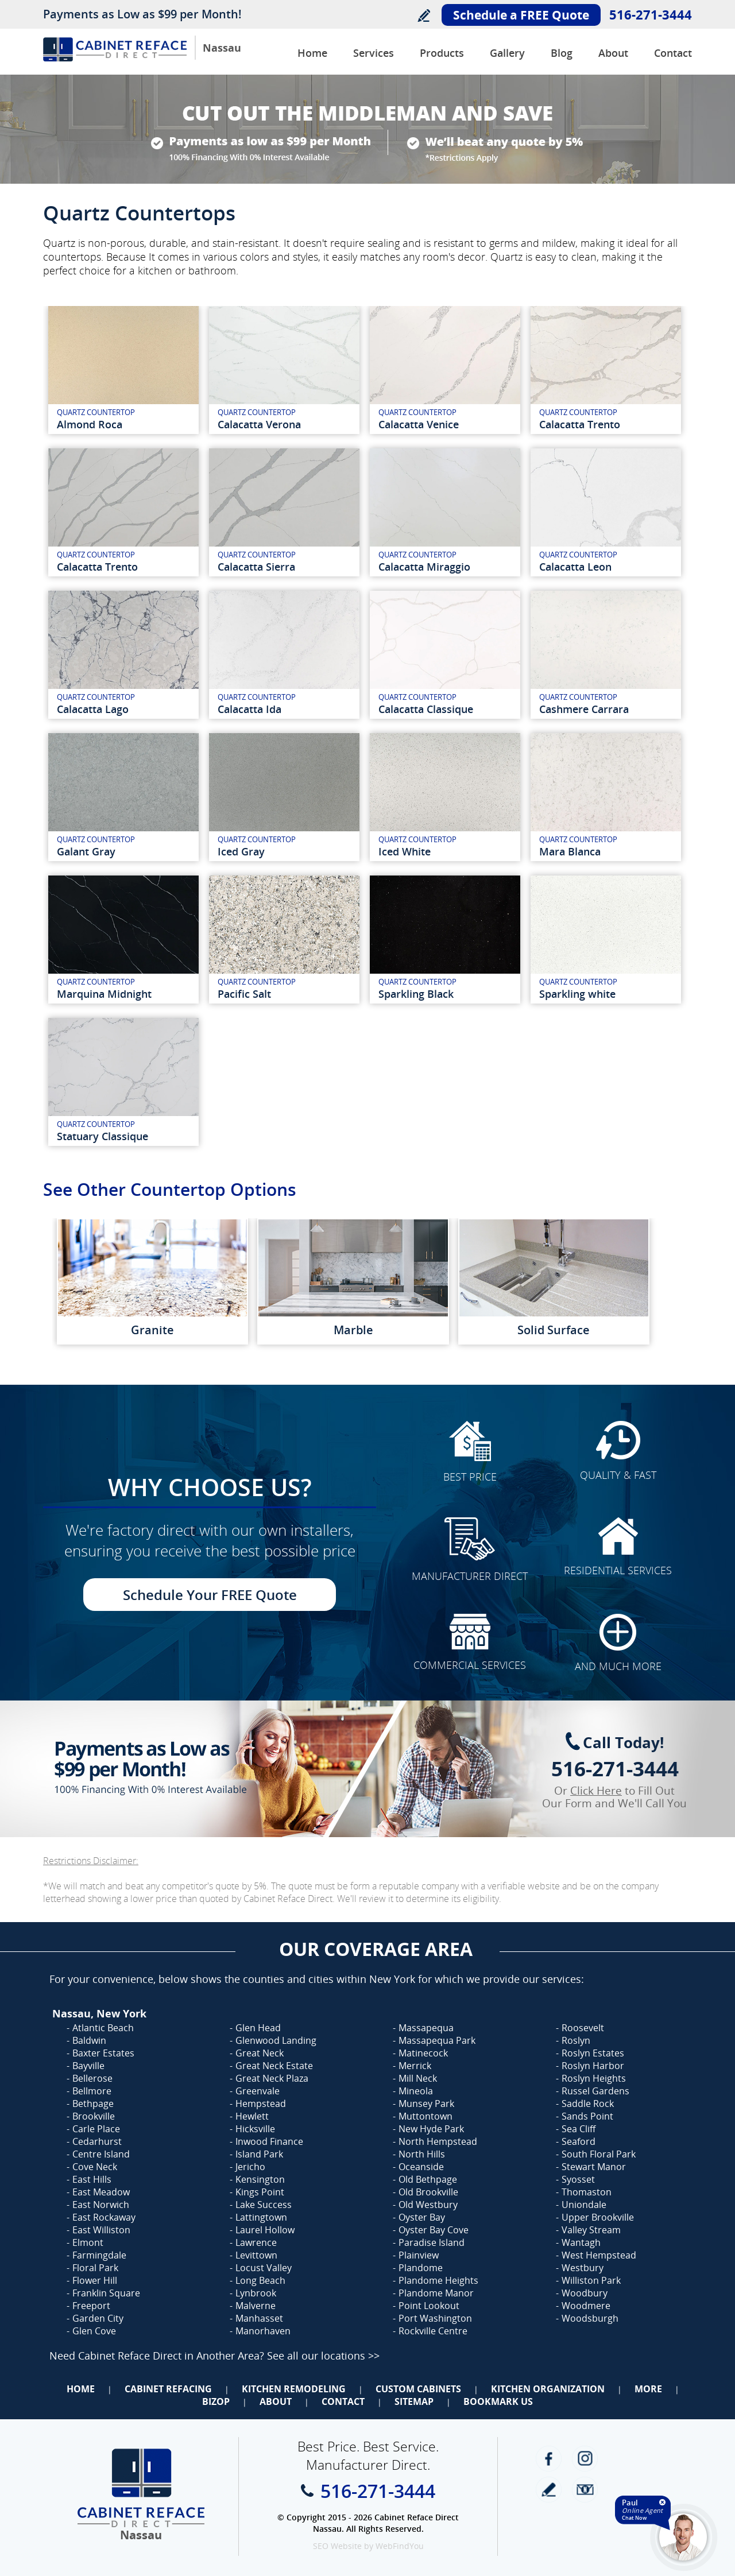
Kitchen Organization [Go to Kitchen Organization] (548, 2389)
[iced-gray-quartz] (284, 797)
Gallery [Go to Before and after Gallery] (507, 53)
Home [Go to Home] (81, 2389)
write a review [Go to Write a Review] (549, 2490)
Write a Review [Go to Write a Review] (423, 15)
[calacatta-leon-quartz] (606, 512)
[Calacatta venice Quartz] (445, 370)
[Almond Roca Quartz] (123, 370)
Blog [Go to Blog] (561, 53)
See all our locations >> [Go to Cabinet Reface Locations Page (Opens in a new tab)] (323, 2355)
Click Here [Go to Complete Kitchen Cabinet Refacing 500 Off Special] (596, 1790)
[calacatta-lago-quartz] (123, 655)
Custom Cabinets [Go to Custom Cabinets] (418, 2389)
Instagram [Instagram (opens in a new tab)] (585, 2459)
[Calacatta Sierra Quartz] (284, 512)
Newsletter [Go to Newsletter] (585, 2490)
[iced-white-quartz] (445, 797)
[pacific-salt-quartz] (284, 940)
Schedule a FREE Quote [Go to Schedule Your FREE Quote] (521, 15)
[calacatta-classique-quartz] (445, 655)
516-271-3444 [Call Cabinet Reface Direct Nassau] (650, 14)
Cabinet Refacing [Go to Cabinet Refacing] (168, 2389)
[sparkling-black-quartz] (445, 940)
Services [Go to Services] (373, 53)
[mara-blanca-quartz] (606, 797)
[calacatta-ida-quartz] (284, 655)
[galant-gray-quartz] (123, 797)
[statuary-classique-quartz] (123, 1082)
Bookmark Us (498, 2401)
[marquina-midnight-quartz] (123, 940)
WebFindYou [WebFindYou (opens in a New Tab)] (400, 2545)
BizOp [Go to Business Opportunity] (216, 2401)
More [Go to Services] (648, 2389)
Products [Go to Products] (442, 53)
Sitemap (414, 2401)
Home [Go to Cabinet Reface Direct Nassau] (312, 53)
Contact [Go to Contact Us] (673, 53)
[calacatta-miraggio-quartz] (445, 512)
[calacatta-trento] (123, 512)
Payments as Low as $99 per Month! (142, 14)
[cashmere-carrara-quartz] (606, 655)
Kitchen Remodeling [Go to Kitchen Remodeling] (294, 2389)
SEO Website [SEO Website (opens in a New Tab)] (337, 2545)
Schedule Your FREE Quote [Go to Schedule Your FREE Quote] (210, 1594)
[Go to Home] (115, 58)
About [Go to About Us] (613, 53)
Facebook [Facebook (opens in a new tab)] (549, 2459)
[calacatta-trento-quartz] (606, 370)
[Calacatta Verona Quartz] (284, 370)
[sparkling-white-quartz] (606, 940)
